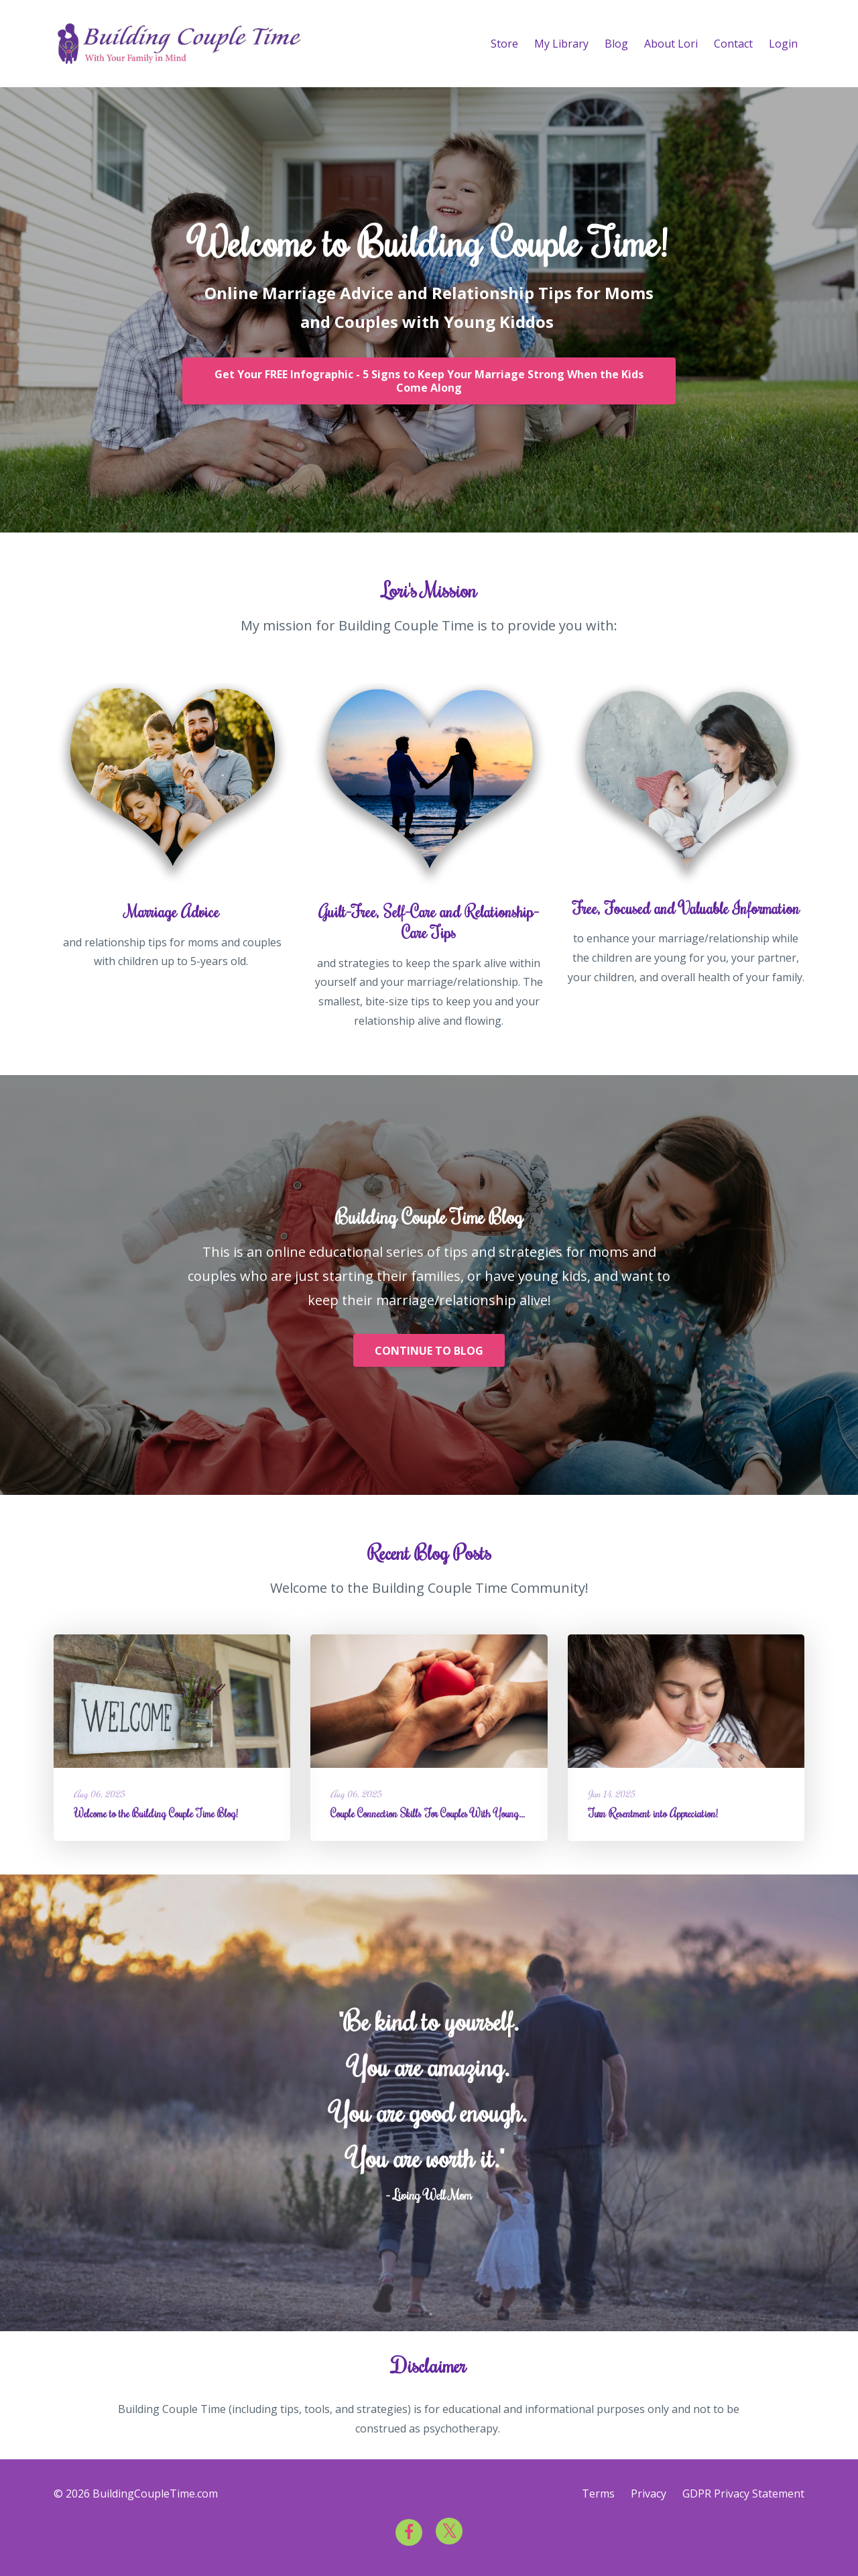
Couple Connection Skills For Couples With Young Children (442, 1813)
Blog (616, 43)
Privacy (648, 2493)
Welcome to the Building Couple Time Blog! (156, 1813)
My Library (561, 43)
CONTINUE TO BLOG (429, 1350)
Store (504, 43)
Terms (598, 2493)
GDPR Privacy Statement (743, 2493)
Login (783, 43)
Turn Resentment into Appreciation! (653, 1813)
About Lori (671, 43)
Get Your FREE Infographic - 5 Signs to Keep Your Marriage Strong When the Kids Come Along (429, 381)
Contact (733, 43)
